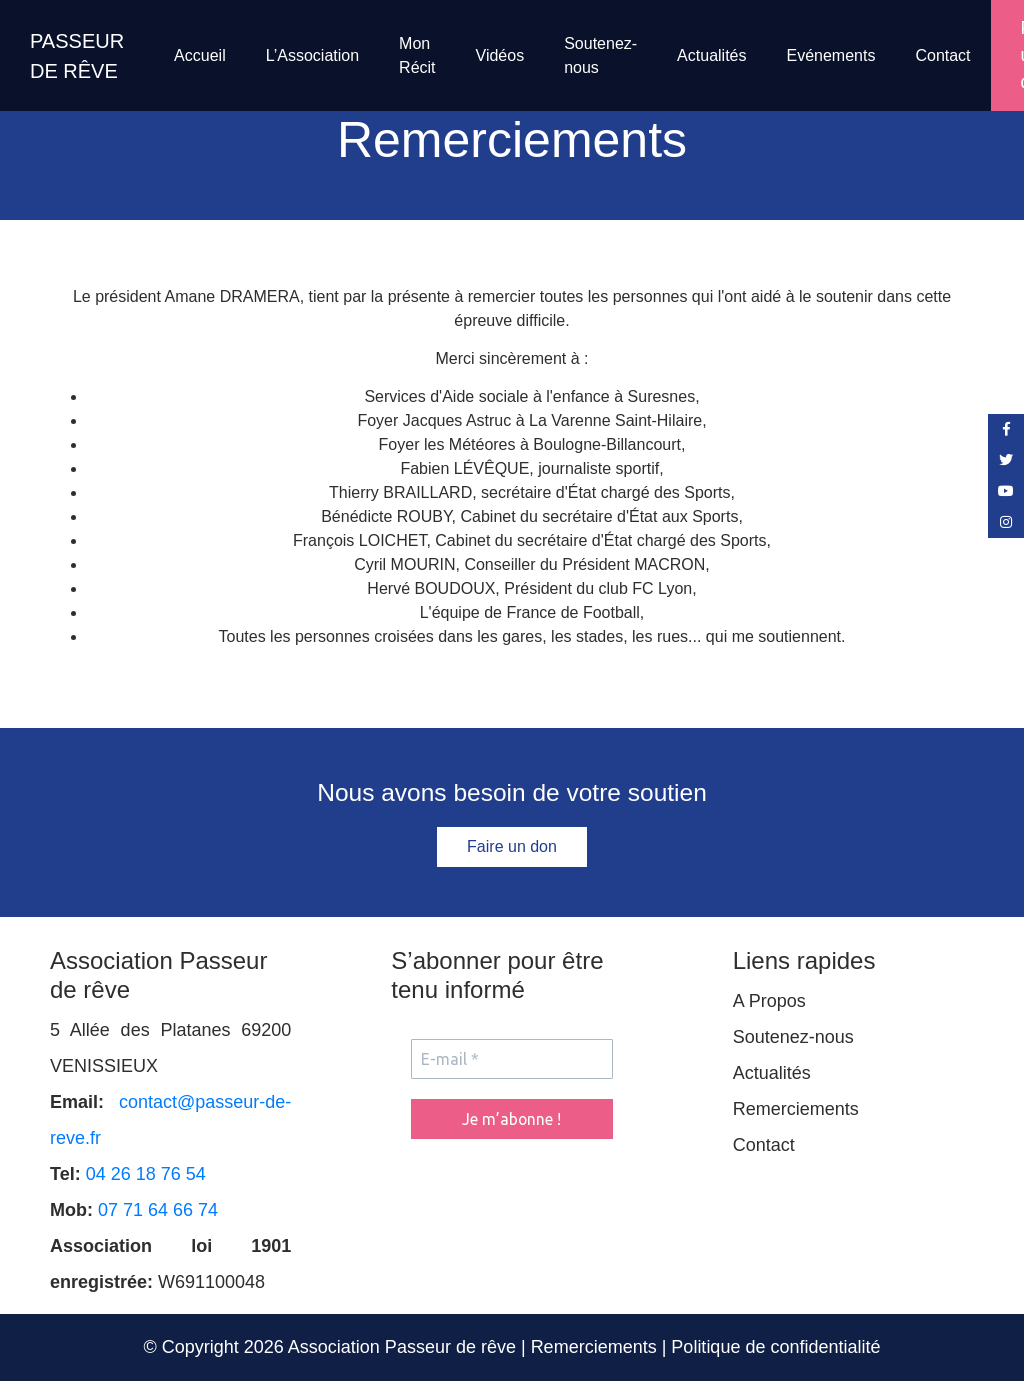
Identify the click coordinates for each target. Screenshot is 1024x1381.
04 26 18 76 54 (146, 1174)
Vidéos (500, 55)
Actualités (711, 55)
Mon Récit (417, 55)
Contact (942, 55)
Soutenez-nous (600, 55)
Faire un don (512, 846)
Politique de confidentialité (775, 1347)
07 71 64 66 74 (158, 1210)
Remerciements (796, 1109)
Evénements (830, 55)
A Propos (769, 1001)
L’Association (312, 55)
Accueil (200, 55)
